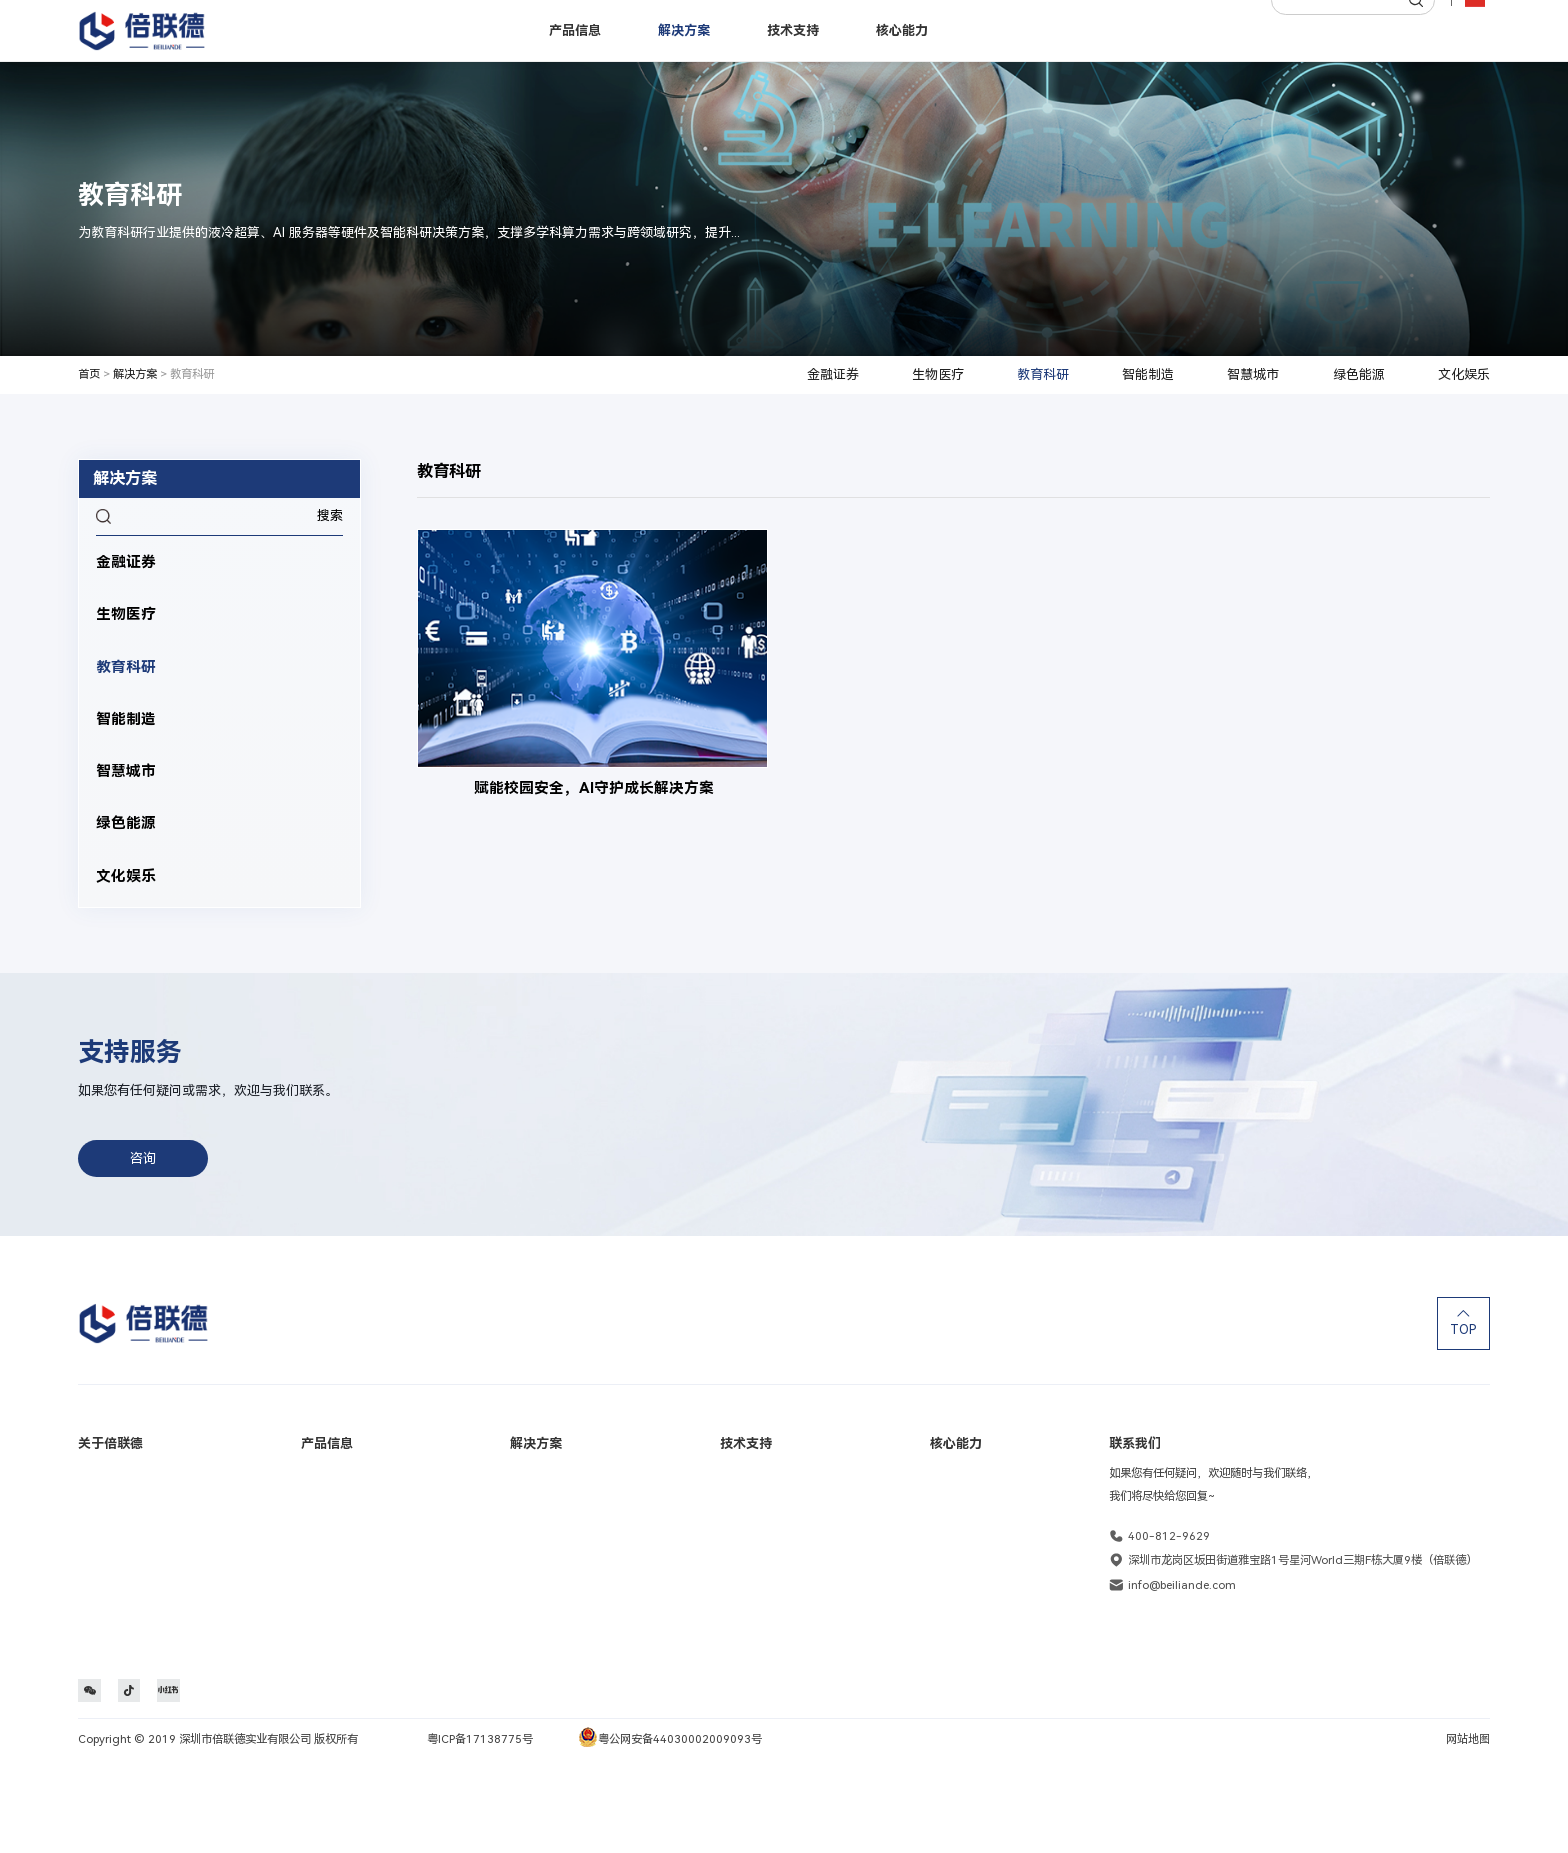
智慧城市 (1253, 374)
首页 (89, 374)
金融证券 (833, 374)
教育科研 (1043, 374)
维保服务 (746, 1608)
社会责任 (100, 1576)
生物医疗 (938, 374)
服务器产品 (324, 1478)
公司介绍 (100, 1478)
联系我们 (100, 1641)
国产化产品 (324, 1576)
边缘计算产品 (330, 1543)
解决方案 (135, 374)
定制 (941, 1510)
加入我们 (100, 1608)
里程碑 (94, 1543)
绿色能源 (1359, 374)
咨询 (144, 1157)
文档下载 (746, 1576)
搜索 (330, 515)
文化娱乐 (1464, 374)
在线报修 (746, 1510)
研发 (941, 1478)
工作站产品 (324, 1510)
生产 (941, 1543)
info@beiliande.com (1182, 1585)
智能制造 (1148, 374)
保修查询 (746, 1478)
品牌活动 (100, 1510)
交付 (941, 1576)
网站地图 (1468, 1832)
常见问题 (746, 1543)
